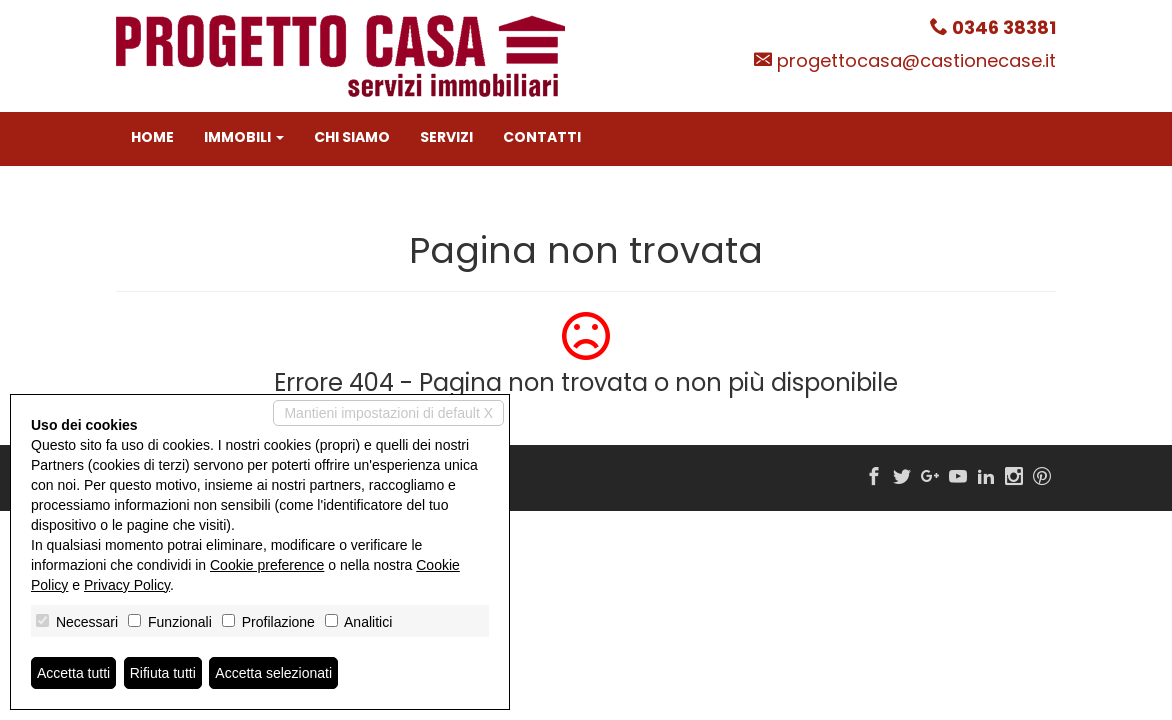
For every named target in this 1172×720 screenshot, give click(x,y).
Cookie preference (267, 565)
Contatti (542, 137)
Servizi (446, 137)
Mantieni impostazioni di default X (388, 413)
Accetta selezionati (273, 673)
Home (152, 137)
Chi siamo (352, 137)
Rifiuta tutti (163, 673)
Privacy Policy (127, 585)
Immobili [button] (244, 137)
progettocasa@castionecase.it (916, 60)
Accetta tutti (73, 673)
